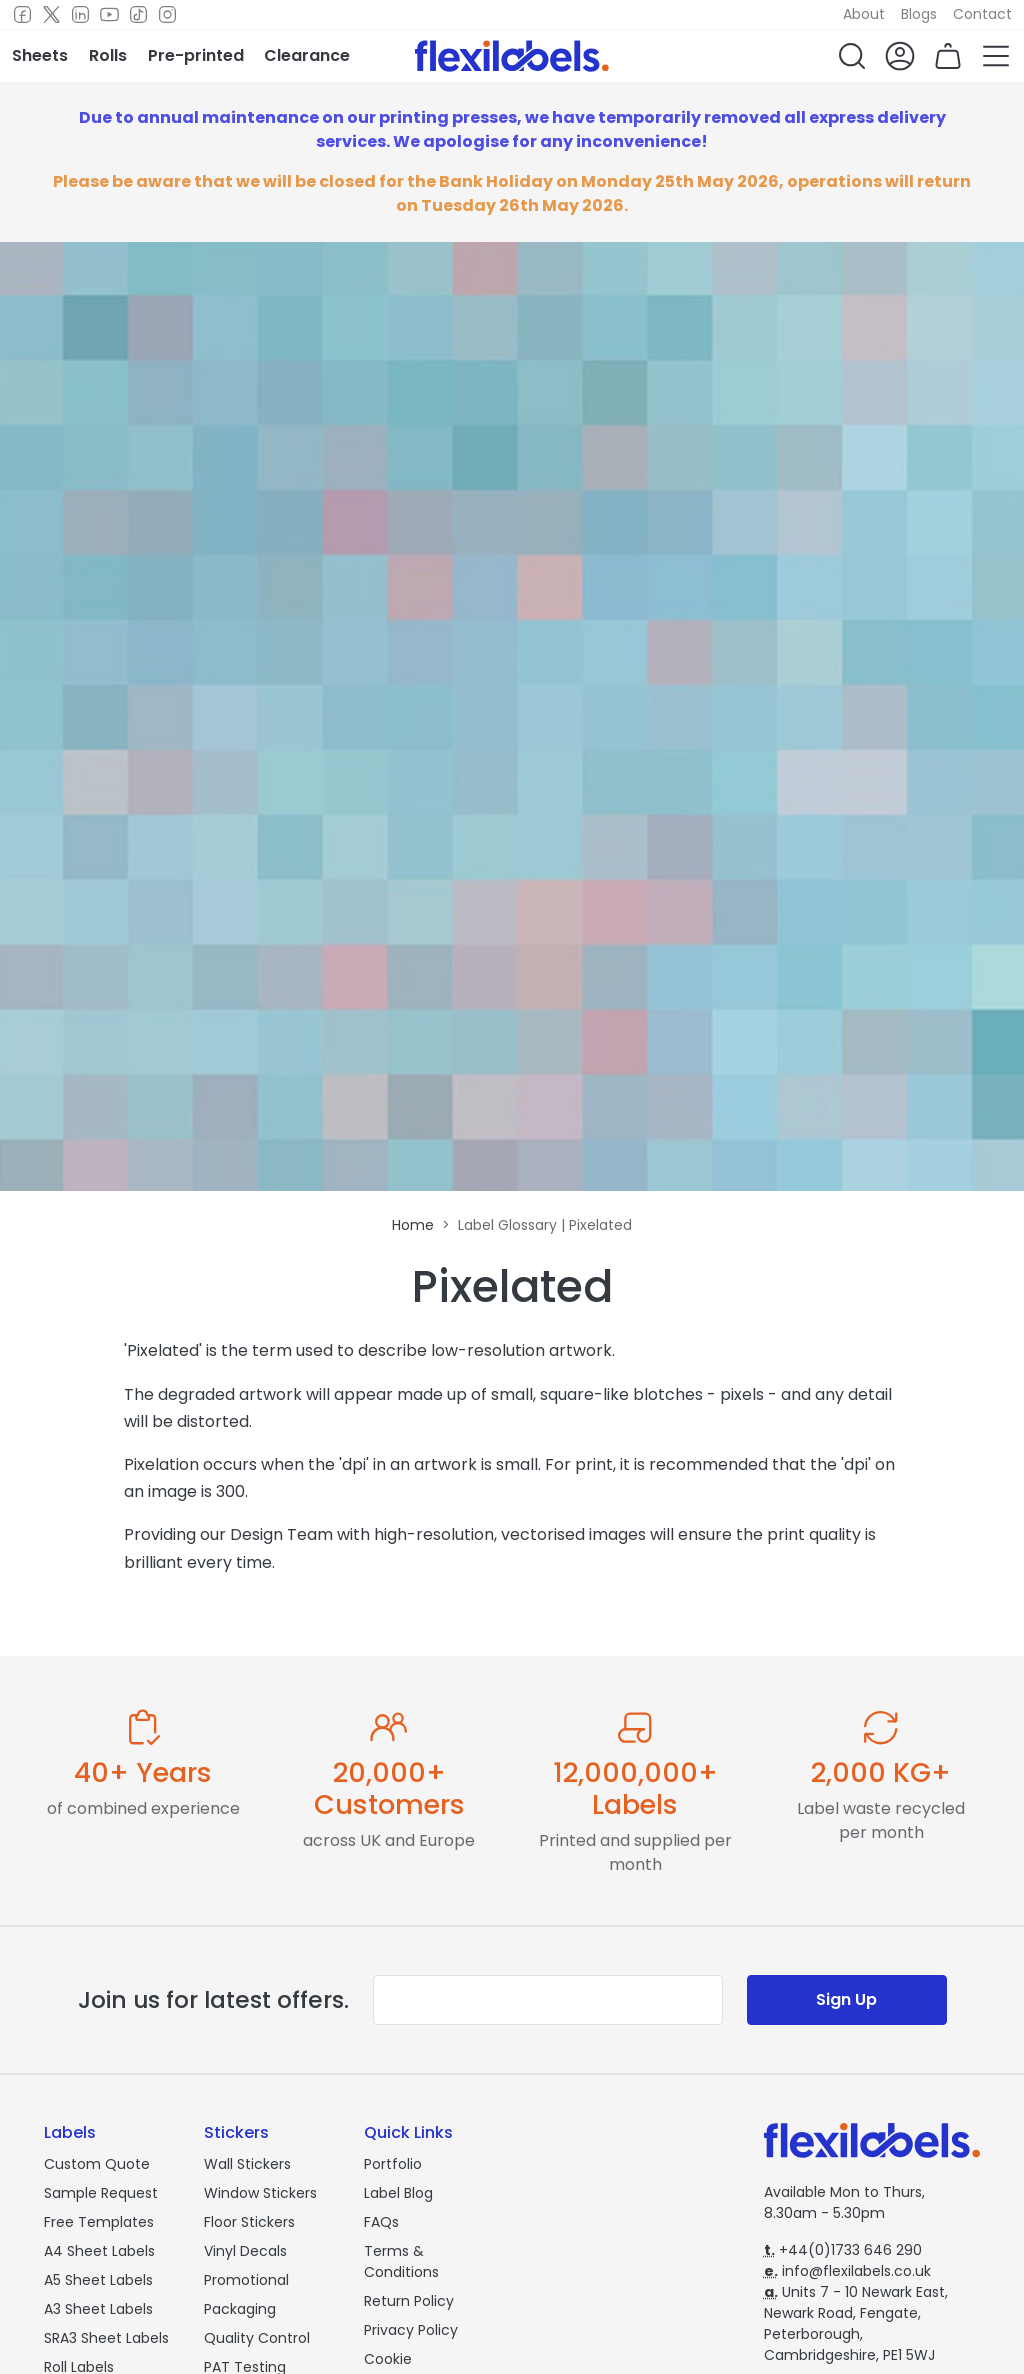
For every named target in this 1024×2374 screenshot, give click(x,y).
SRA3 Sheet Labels (106, 2338)
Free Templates (99, 2222)
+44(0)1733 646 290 (843, 2250)
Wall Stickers (247, 2164)
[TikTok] (138, 15)
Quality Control (257, 2338)
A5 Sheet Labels (98, 2280)
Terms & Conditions (401, 2261)
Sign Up (846, 1999)
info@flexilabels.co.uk (847, 2271)
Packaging (240, 2309)
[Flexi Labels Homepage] (512, 56)
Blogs (919, 14)
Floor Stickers (249, 2222)
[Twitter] (51, 15)
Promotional (246, 2280)
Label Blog (398, 2193)
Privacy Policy (411, 2330)
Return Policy (409, 2301)
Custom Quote (97, 2164)
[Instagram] (167, 15)
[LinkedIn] (80, 15)
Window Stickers (260, 2193)
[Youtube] (109, 15)
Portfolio (393, 2164)
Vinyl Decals (245, 2251)
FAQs (381, 2222)
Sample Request (101, 2193)
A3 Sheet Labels (98, 2309)
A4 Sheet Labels (99, 2251)
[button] (852, 56)
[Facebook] (22, 15)
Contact (982, 14)
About (864, 14)
